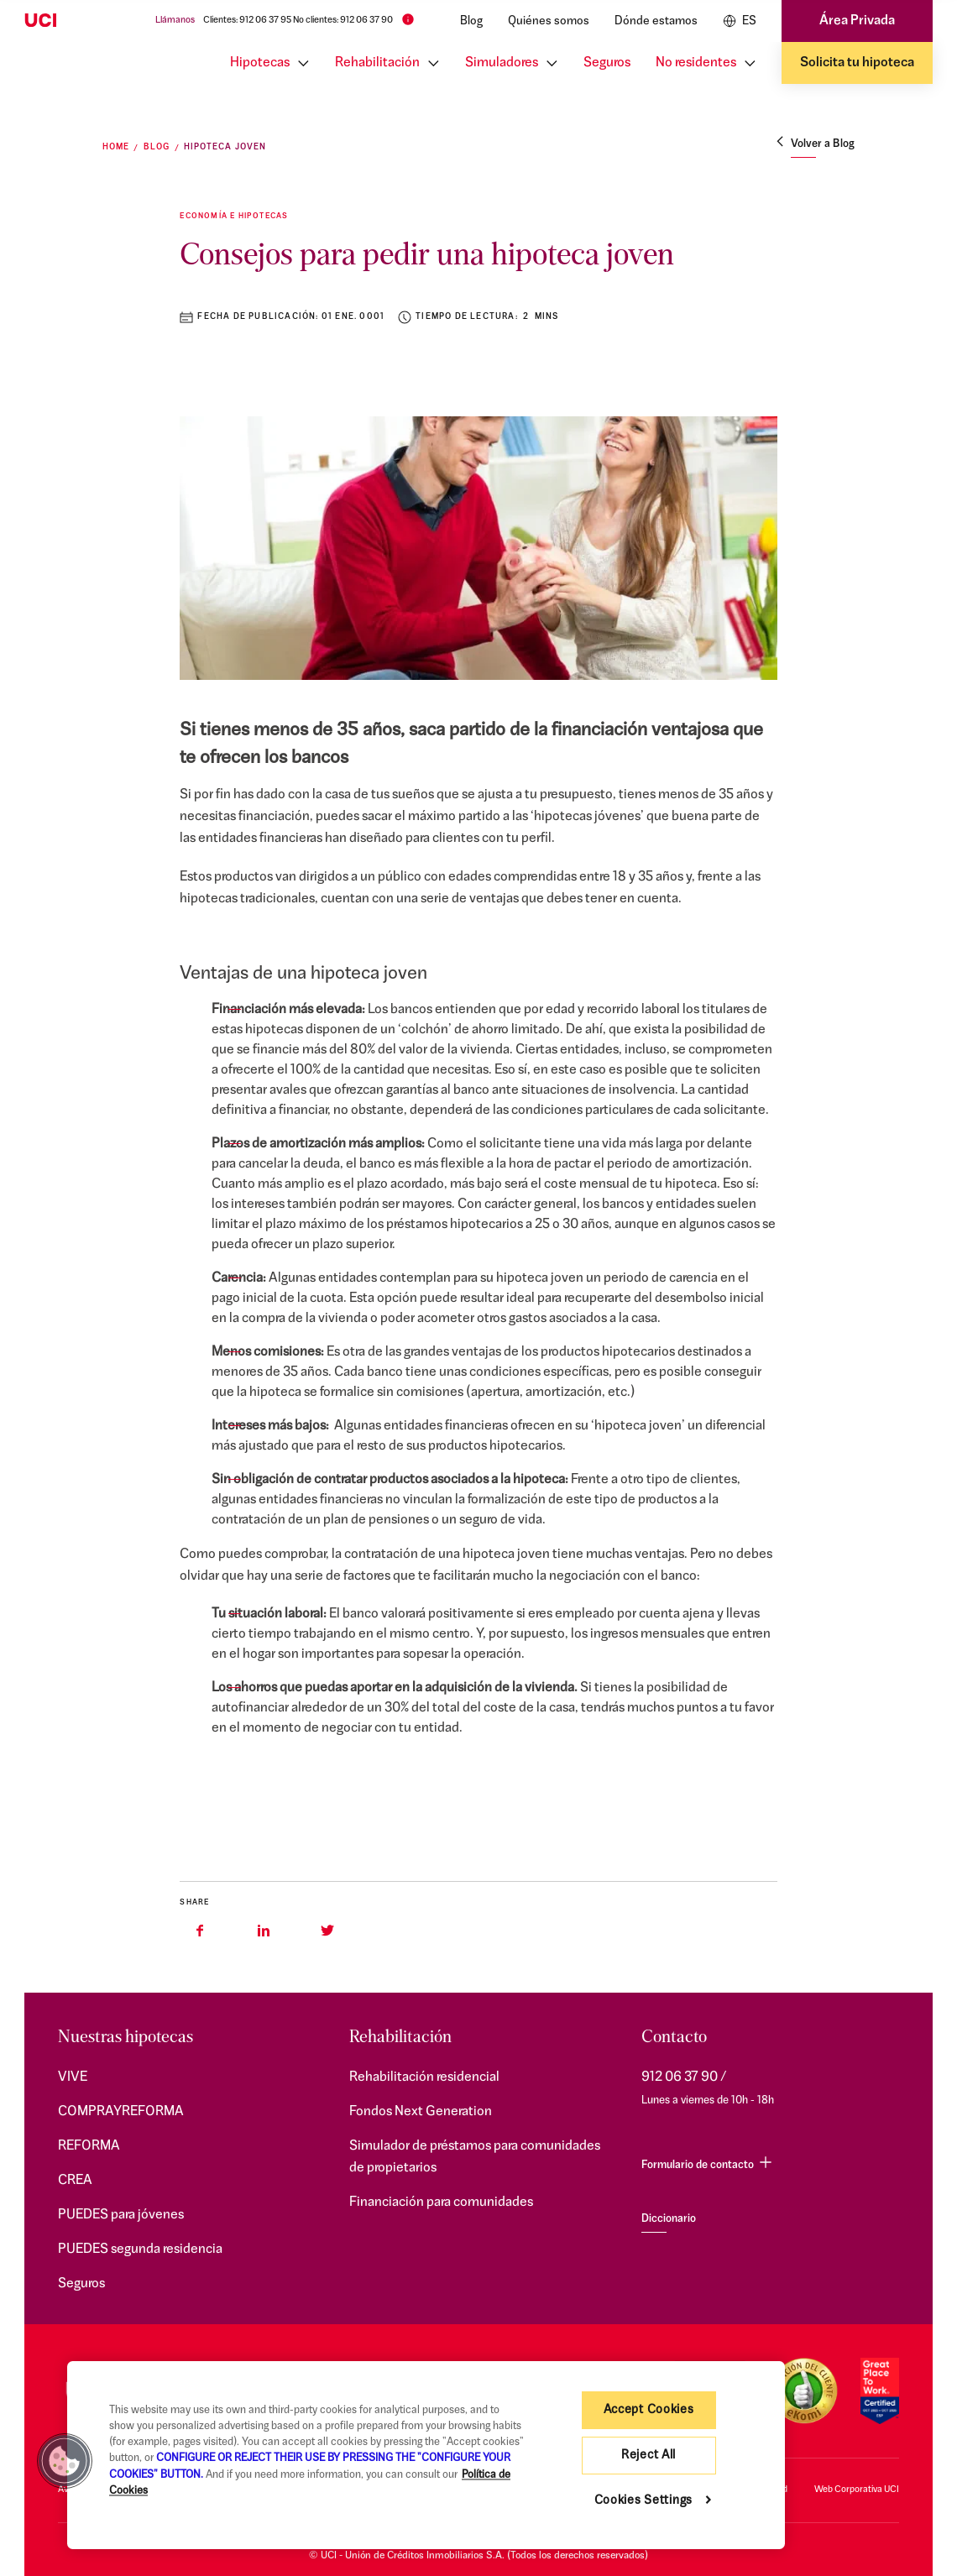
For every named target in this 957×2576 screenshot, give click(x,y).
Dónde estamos (656, 21)
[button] (65, 2461)
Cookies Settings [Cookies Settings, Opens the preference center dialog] (643, 2501)
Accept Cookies (649, 2410)
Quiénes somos (548, 21)
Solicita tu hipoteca (857, 63)
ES (739, 21)
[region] (426, 2455)
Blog (471, 21)
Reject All (648, 2455)
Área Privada (857, 21)
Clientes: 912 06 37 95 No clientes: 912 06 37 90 (298, 20)
